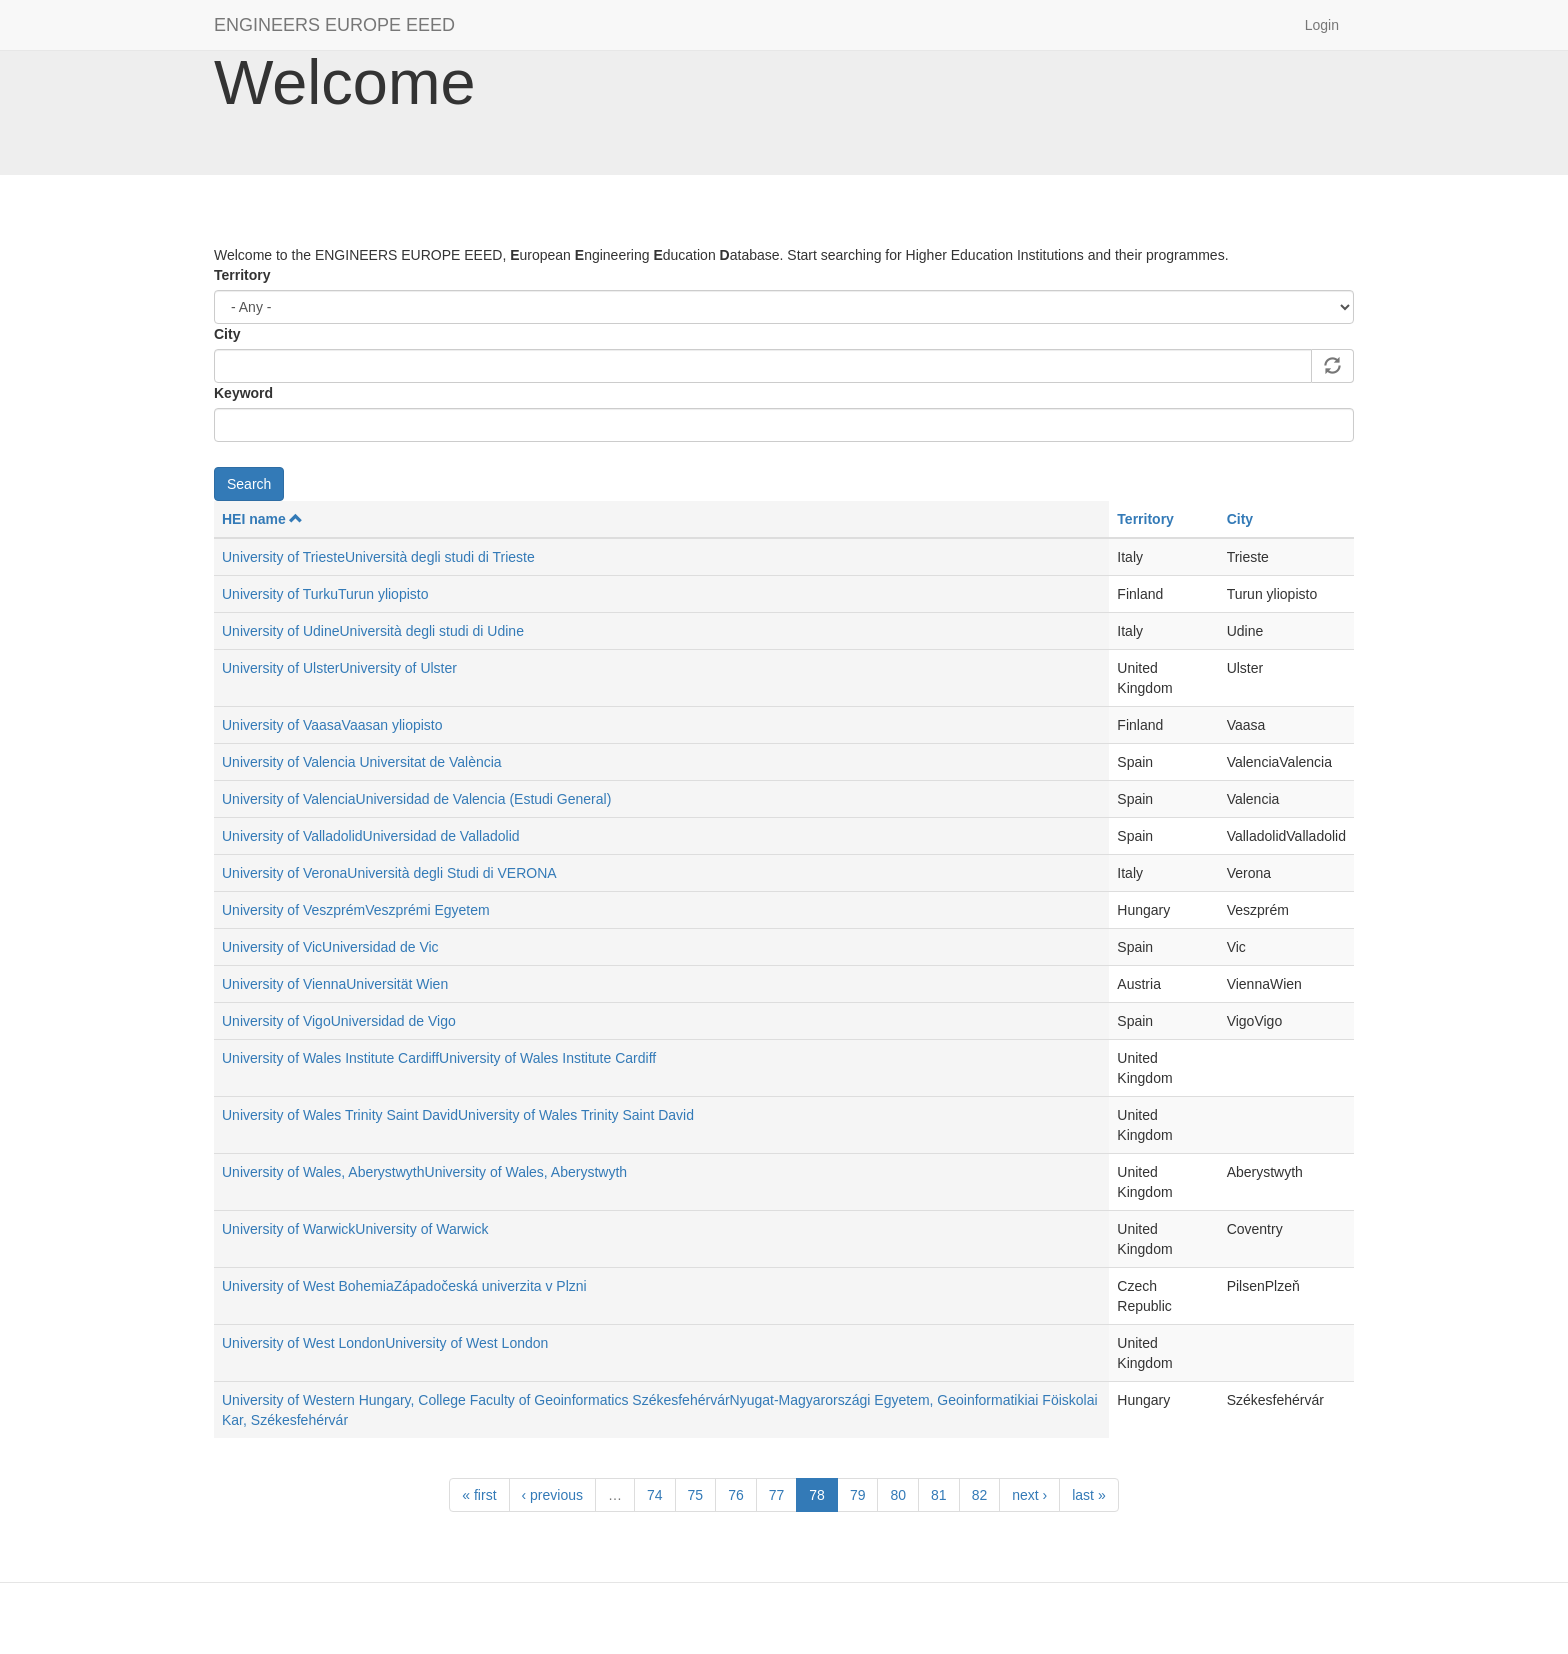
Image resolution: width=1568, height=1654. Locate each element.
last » (1088, 1495)
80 (898, 1495)
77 (777, 1495)
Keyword (243, 393)
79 (858, 1495)
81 (939, 1495)
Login (1322, 25)
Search (249, 484)
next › (1029, 1495)
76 (736, 1495)
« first (479, 1495)
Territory (242, 275)
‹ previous (552, 1495)
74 (655, 1495)
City (227, 334)
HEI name (262, 519)
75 (696, 1495)
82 (980, 1495)
